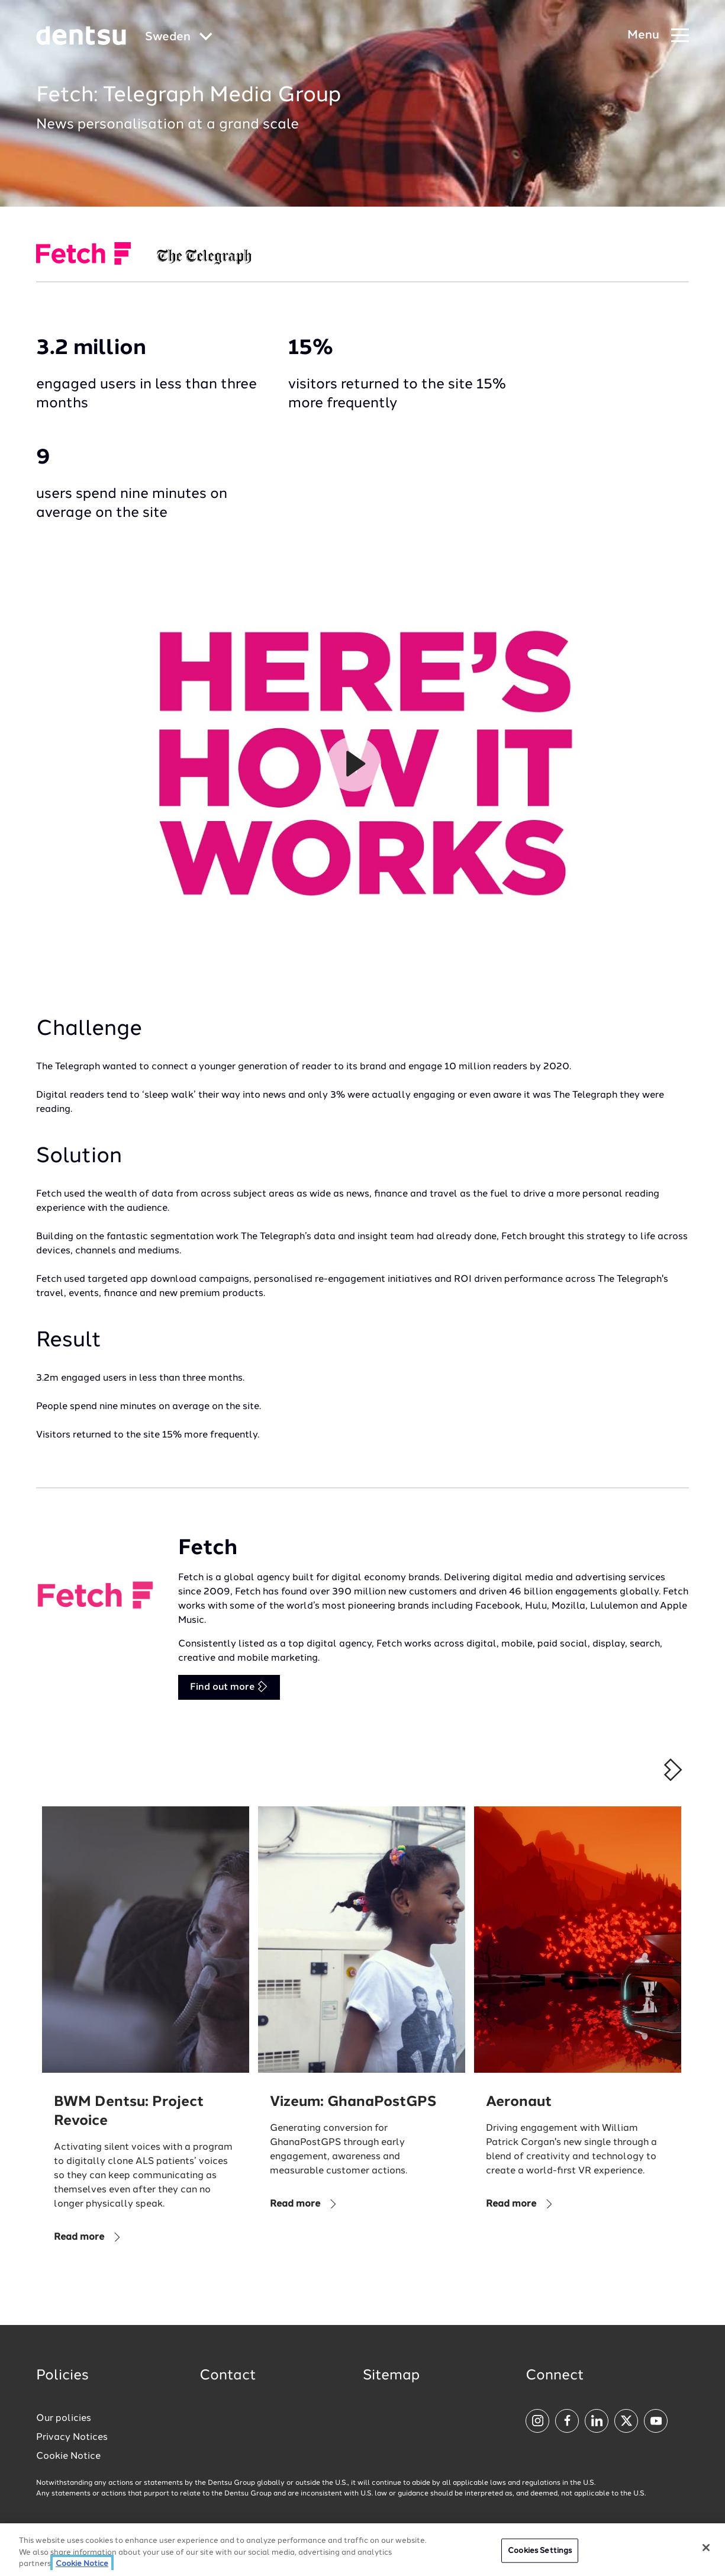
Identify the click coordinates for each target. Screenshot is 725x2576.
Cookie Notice (68, 2456)
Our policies (63, 2418)
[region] (362, 2549)
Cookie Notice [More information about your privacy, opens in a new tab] (82, 2564)
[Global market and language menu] (178, 37)
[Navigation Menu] (658, 35)
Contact (227, 2376)
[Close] (706, 2548)
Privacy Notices (72, 2437)
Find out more (229, 1686)
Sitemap (391, 2376)
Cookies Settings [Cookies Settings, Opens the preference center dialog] (540, 2550)
